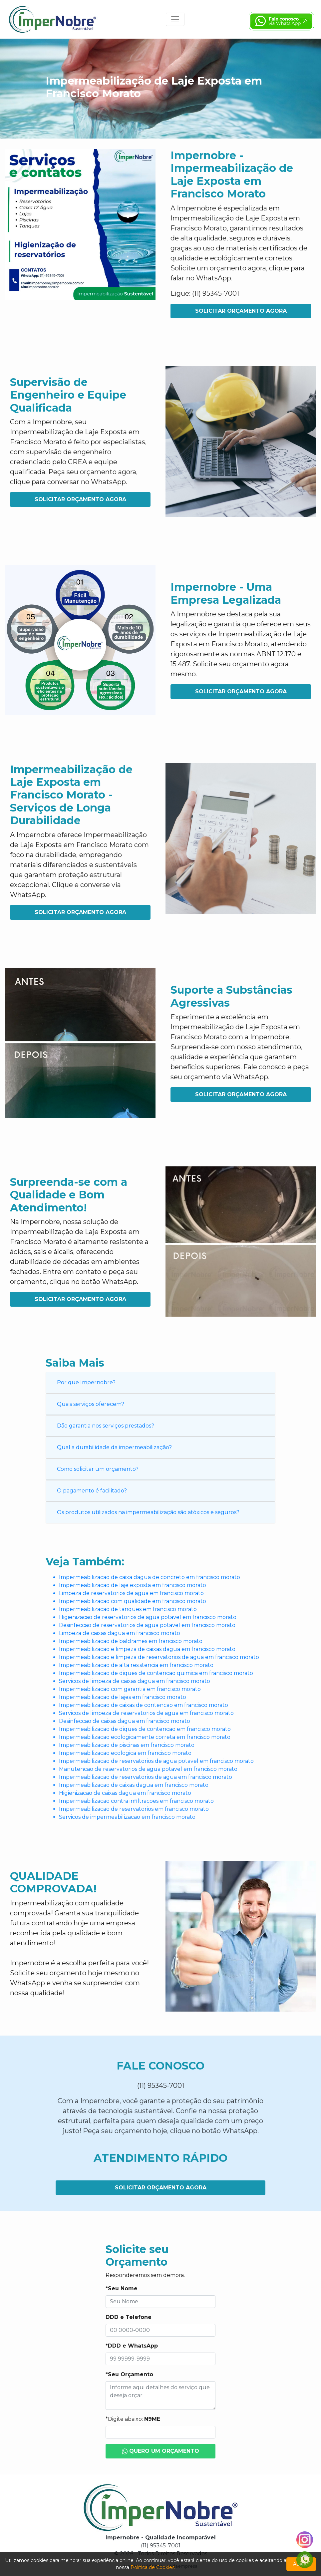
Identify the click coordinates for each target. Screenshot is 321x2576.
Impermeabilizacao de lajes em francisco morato (122, 1697)
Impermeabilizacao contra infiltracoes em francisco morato (136, 1801)
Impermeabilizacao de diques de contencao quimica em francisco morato (156, 1673)
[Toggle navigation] (175, 19)
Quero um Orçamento (160, 2451)
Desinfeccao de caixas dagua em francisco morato (124, 1721)
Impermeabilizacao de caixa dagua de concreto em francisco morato (149, 1577)
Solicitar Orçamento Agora (241, 311)
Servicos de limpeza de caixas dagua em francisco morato (134, 1681)
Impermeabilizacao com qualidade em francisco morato (132, 1601)
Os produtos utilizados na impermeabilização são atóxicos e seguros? (148, 1512)
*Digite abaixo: (133, 2419)
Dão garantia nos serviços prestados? (105, 1426)
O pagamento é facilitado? (92, 1490)
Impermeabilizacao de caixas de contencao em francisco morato (143, 1705)
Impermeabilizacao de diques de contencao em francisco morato (145, 1729)
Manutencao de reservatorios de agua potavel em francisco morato (148, 1769)
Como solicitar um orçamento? (98, 1469)
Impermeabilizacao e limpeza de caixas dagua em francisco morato (147, 1649)
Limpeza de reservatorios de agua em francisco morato (131, 1593)
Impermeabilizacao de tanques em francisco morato (128, 1609)
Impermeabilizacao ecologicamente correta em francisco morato (144, 1737)
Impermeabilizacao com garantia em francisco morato (130, 1689)
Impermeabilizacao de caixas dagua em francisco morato (133, 1785)
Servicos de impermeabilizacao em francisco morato (127, 1817)
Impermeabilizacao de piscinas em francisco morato (126, 1745)
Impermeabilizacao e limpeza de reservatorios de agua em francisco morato (159, 1657)
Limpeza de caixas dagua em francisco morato (119, 1633)
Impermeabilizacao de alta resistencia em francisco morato (136, 1665)
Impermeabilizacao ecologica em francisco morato (125, 1753)
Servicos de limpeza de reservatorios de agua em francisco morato (146, 1713)
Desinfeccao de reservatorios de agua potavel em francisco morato (147, 1625)
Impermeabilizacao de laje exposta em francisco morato (132, 1585)
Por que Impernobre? (86, 1382)
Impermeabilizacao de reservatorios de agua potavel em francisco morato (156, 1761)
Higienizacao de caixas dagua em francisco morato (125, 1793)
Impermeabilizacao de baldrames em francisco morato (130, 1641)
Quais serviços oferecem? (90, 1404)
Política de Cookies (152, 2567)
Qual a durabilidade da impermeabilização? (114, 1447)
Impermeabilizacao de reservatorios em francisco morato (134, 1809)
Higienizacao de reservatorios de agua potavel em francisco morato (147, 1617)
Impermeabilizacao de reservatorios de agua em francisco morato (145, 1777)
